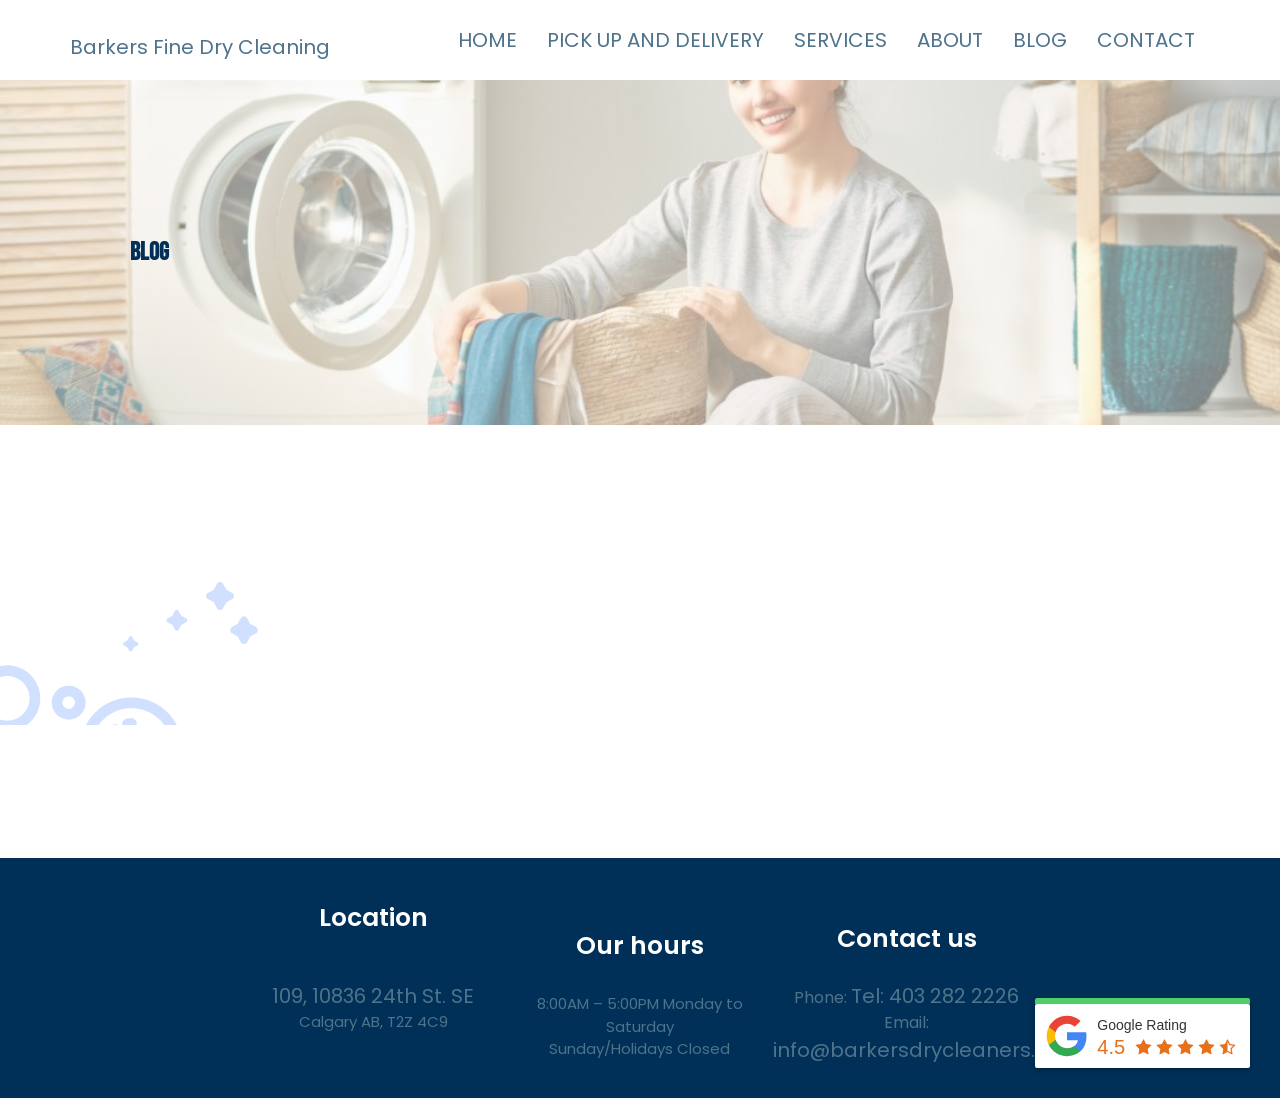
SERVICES (840, 40)
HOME (487, 40)
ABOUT (950, 40)
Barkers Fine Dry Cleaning (200, 47)
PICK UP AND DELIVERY (655, 40)
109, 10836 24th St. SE (373, 996)
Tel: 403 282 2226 (935, 996)
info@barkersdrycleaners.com (927, 1050)
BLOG (1040, 40)
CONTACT (1146, 40)
